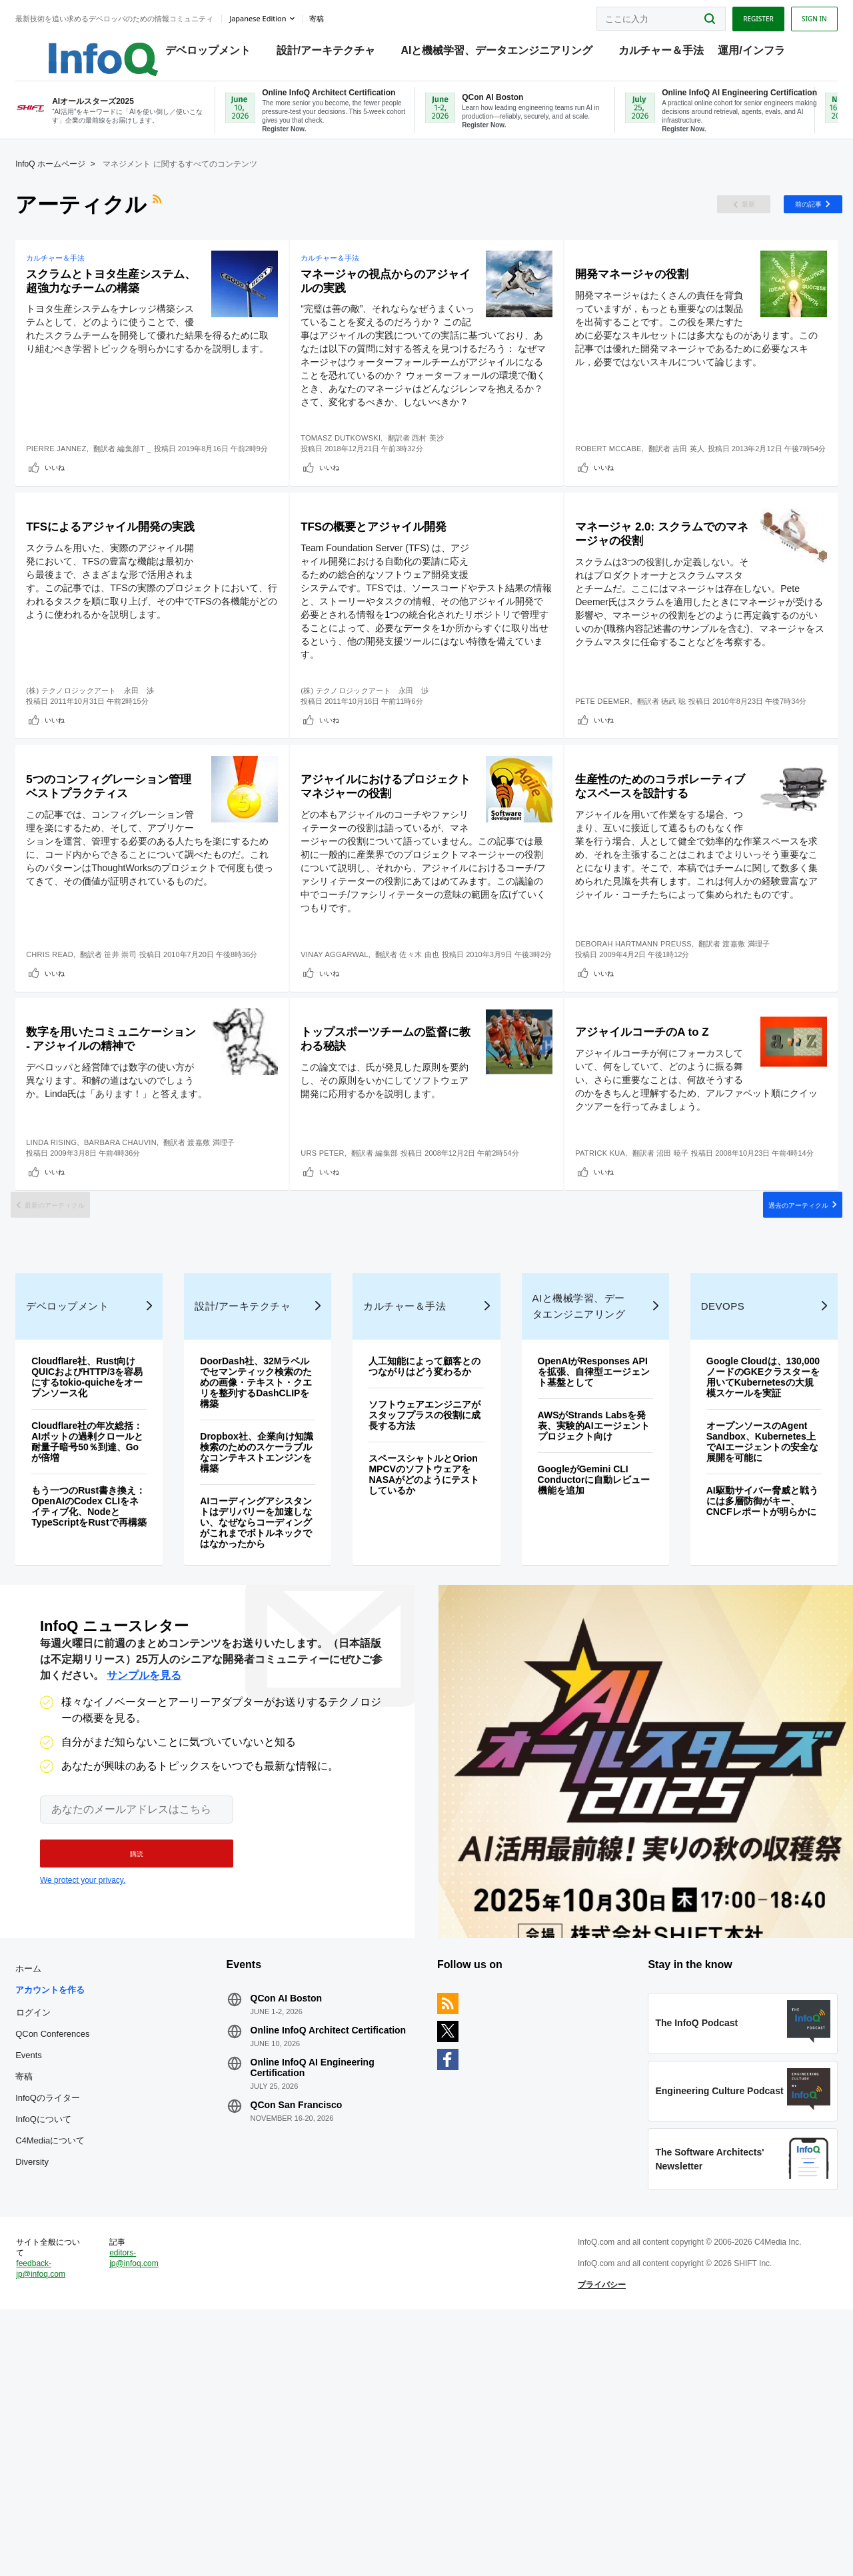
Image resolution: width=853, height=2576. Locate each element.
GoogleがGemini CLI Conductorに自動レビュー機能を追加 (584, 1685)
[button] (130, 2071)
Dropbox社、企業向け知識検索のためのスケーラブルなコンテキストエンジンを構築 (267, 1657)
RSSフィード (183, 221)
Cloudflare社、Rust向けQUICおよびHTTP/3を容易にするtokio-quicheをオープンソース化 (108, 1582)
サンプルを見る (144, 1892)
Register (733, 15)
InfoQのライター (72, 2327)
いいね (79, 505)
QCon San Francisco (309, 2344)
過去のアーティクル (765, 1379)
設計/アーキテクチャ (329, 53)
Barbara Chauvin (145, 1296)
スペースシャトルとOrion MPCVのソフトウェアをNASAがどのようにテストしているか (424, 1690)
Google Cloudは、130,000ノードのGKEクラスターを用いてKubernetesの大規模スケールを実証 (742, 1587)
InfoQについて (68, 2348)
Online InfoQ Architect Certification (312, 2264)
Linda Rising (76, 1296)
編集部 (400, 1306)
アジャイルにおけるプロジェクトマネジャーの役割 (381, 889)
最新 (713, 220)
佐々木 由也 (433, 1060)
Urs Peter (337, 1306)
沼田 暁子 (678, 1296)
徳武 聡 (678, 768)
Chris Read (74, 1060)
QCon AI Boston (299, 2227)
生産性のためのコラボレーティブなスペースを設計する (647, 889)
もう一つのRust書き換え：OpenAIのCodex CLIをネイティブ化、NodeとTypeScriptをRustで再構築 (103, 1717)
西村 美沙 (442, 476)
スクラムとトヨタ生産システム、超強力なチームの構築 (117, 308)
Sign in (789, 15)
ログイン (58, 2241)
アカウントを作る (74, 2219)
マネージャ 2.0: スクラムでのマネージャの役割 (649, 597)
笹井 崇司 (145, 1060)
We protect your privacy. (82, 2097)
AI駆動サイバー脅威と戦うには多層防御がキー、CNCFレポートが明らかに (743, 1722)
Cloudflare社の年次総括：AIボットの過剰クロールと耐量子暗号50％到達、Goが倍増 (108, 1647)
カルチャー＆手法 (664, 53)
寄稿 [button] (340, 16)
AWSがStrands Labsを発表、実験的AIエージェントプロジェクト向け (583, 1631)
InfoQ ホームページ (75, 180)
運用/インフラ (754, 53)
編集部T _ (159, 476)
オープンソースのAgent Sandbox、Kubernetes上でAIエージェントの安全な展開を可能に (743, 1657)
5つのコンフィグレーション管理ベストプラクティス (121, 889)
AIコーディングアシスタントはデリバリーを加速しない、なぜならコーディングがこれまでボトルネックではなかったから (266, 1727)
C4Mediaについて (74, 2370)
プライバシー (594, 2538)
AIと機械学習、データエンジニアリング (500, 53)
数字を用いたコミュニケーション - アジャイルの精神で (117, 1181)
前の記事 (779, 220)
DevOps (708, 1511)
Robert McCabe (614, 476)
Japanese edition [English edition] (282, 16)
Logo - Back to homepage (95, 48)
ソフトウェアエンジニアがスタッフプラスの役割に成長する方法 (425, 1631)
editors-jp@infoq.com (153, 2512)
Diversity (56, 2391)
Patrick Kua (606, 1296)
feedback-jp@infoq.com (65, 2523)
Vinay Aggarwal (349, 1060)
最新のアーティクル (88, 1379)
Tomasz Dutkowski (355, 476)
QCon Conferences (77, 2263)
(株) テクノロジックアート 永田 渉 (115, 768)
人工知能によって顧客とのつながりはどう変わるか (425, 1577)
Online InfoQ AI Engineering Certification (325, 2307)
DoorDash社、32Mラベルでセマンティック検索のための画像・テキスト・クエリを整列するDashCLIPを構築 (266, 1587)
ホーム (53, 2198)
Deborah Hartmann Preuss (639, 1060)
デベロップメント (211, 53)
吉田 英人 (694, 476)
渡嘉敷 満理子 (752, 1060)
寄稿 (48, 2306)
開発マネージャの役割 (647, 292)
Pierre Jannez (81, 476)
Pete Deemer (608, 768)
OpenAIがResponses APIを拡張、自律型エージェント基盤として (582, 1577)
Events (53, 2284)
